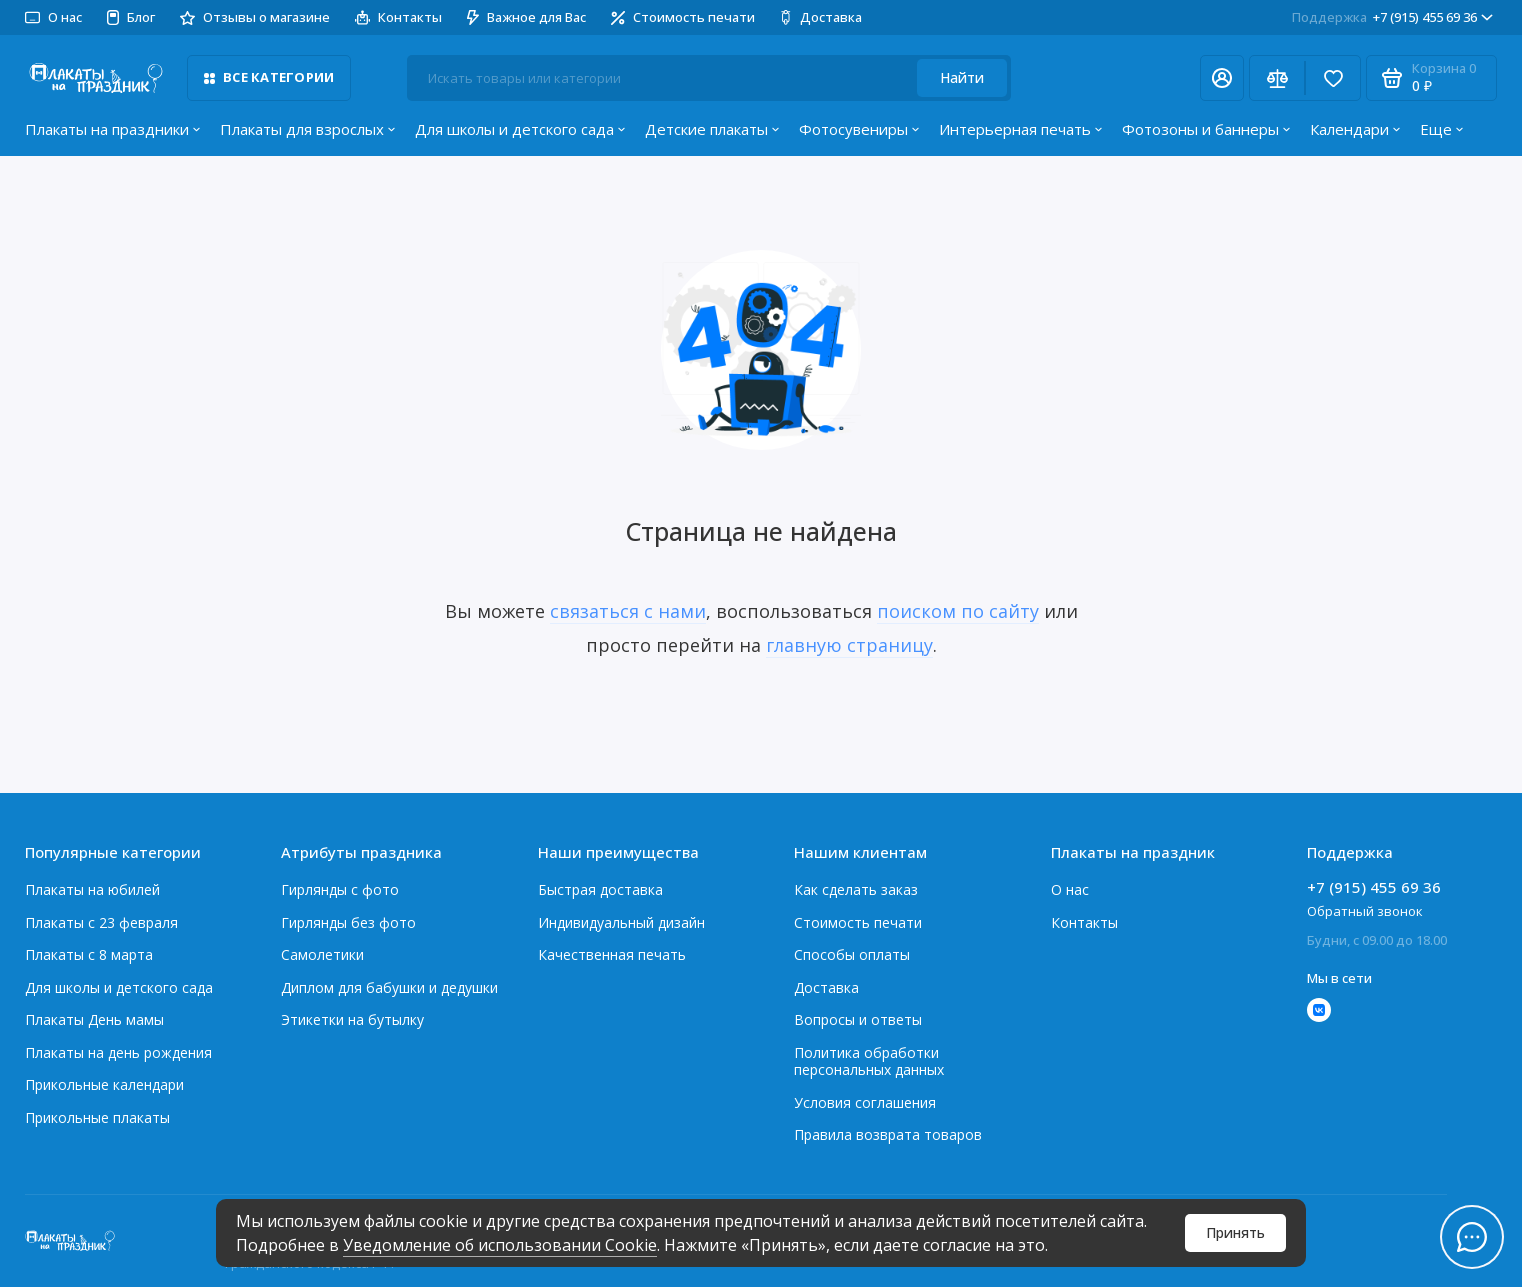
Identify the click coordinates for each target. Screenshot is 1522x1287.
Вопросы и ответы (858, 1019)
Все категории (269, 77)
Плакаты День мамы (94, 1019)
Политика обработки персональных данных (869, 1061)
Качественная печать (612, 954)
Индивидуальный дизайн (621, 922)
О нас (53, 17)
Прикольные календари (104, 1084)
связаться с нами (628, 611)
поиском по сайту (958, 611)
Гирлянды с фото (340, 889)
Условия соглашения (865, 1102)
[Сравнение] (1277, 78)
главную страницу (849, 645)
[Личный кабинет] (1222, 78)
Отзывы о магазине (255, 17)
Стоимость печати (683, 17)
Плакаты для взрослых (307, 129)
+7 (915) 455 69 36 (1392, 17)
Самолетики (322, 954)
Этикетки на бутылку (352, 1019)
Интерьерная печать (1020, 129)
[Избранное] (1333, 78)
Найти (962, 77)
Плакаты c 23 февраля (101, 922)
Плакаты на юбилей (92, 889)
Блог (131, 17)
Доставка (821, 17)
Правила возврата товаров (888, 1134)
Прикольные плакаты (97, 1117)
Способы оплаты (852, 954)
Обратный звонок (1365, 911)
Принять (1235, 1232)
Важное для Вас (526, 17)
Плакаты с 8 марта (89, 954)
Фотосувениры (859, 129)
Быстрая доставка (600, 889)
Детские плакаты (712, 129)
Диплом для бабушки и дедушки (389, 987)
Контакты (398, 17)
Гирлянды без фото (348, 922)
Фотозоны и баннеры (1206, 129)
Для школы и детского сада (520, 129)
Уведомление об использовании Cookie (500, 1245)
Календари (1355, 129)
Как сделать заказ (856, 889)
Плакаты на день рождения (118, 1052)
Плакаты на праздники (112, 129)
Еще (1441, 129)
